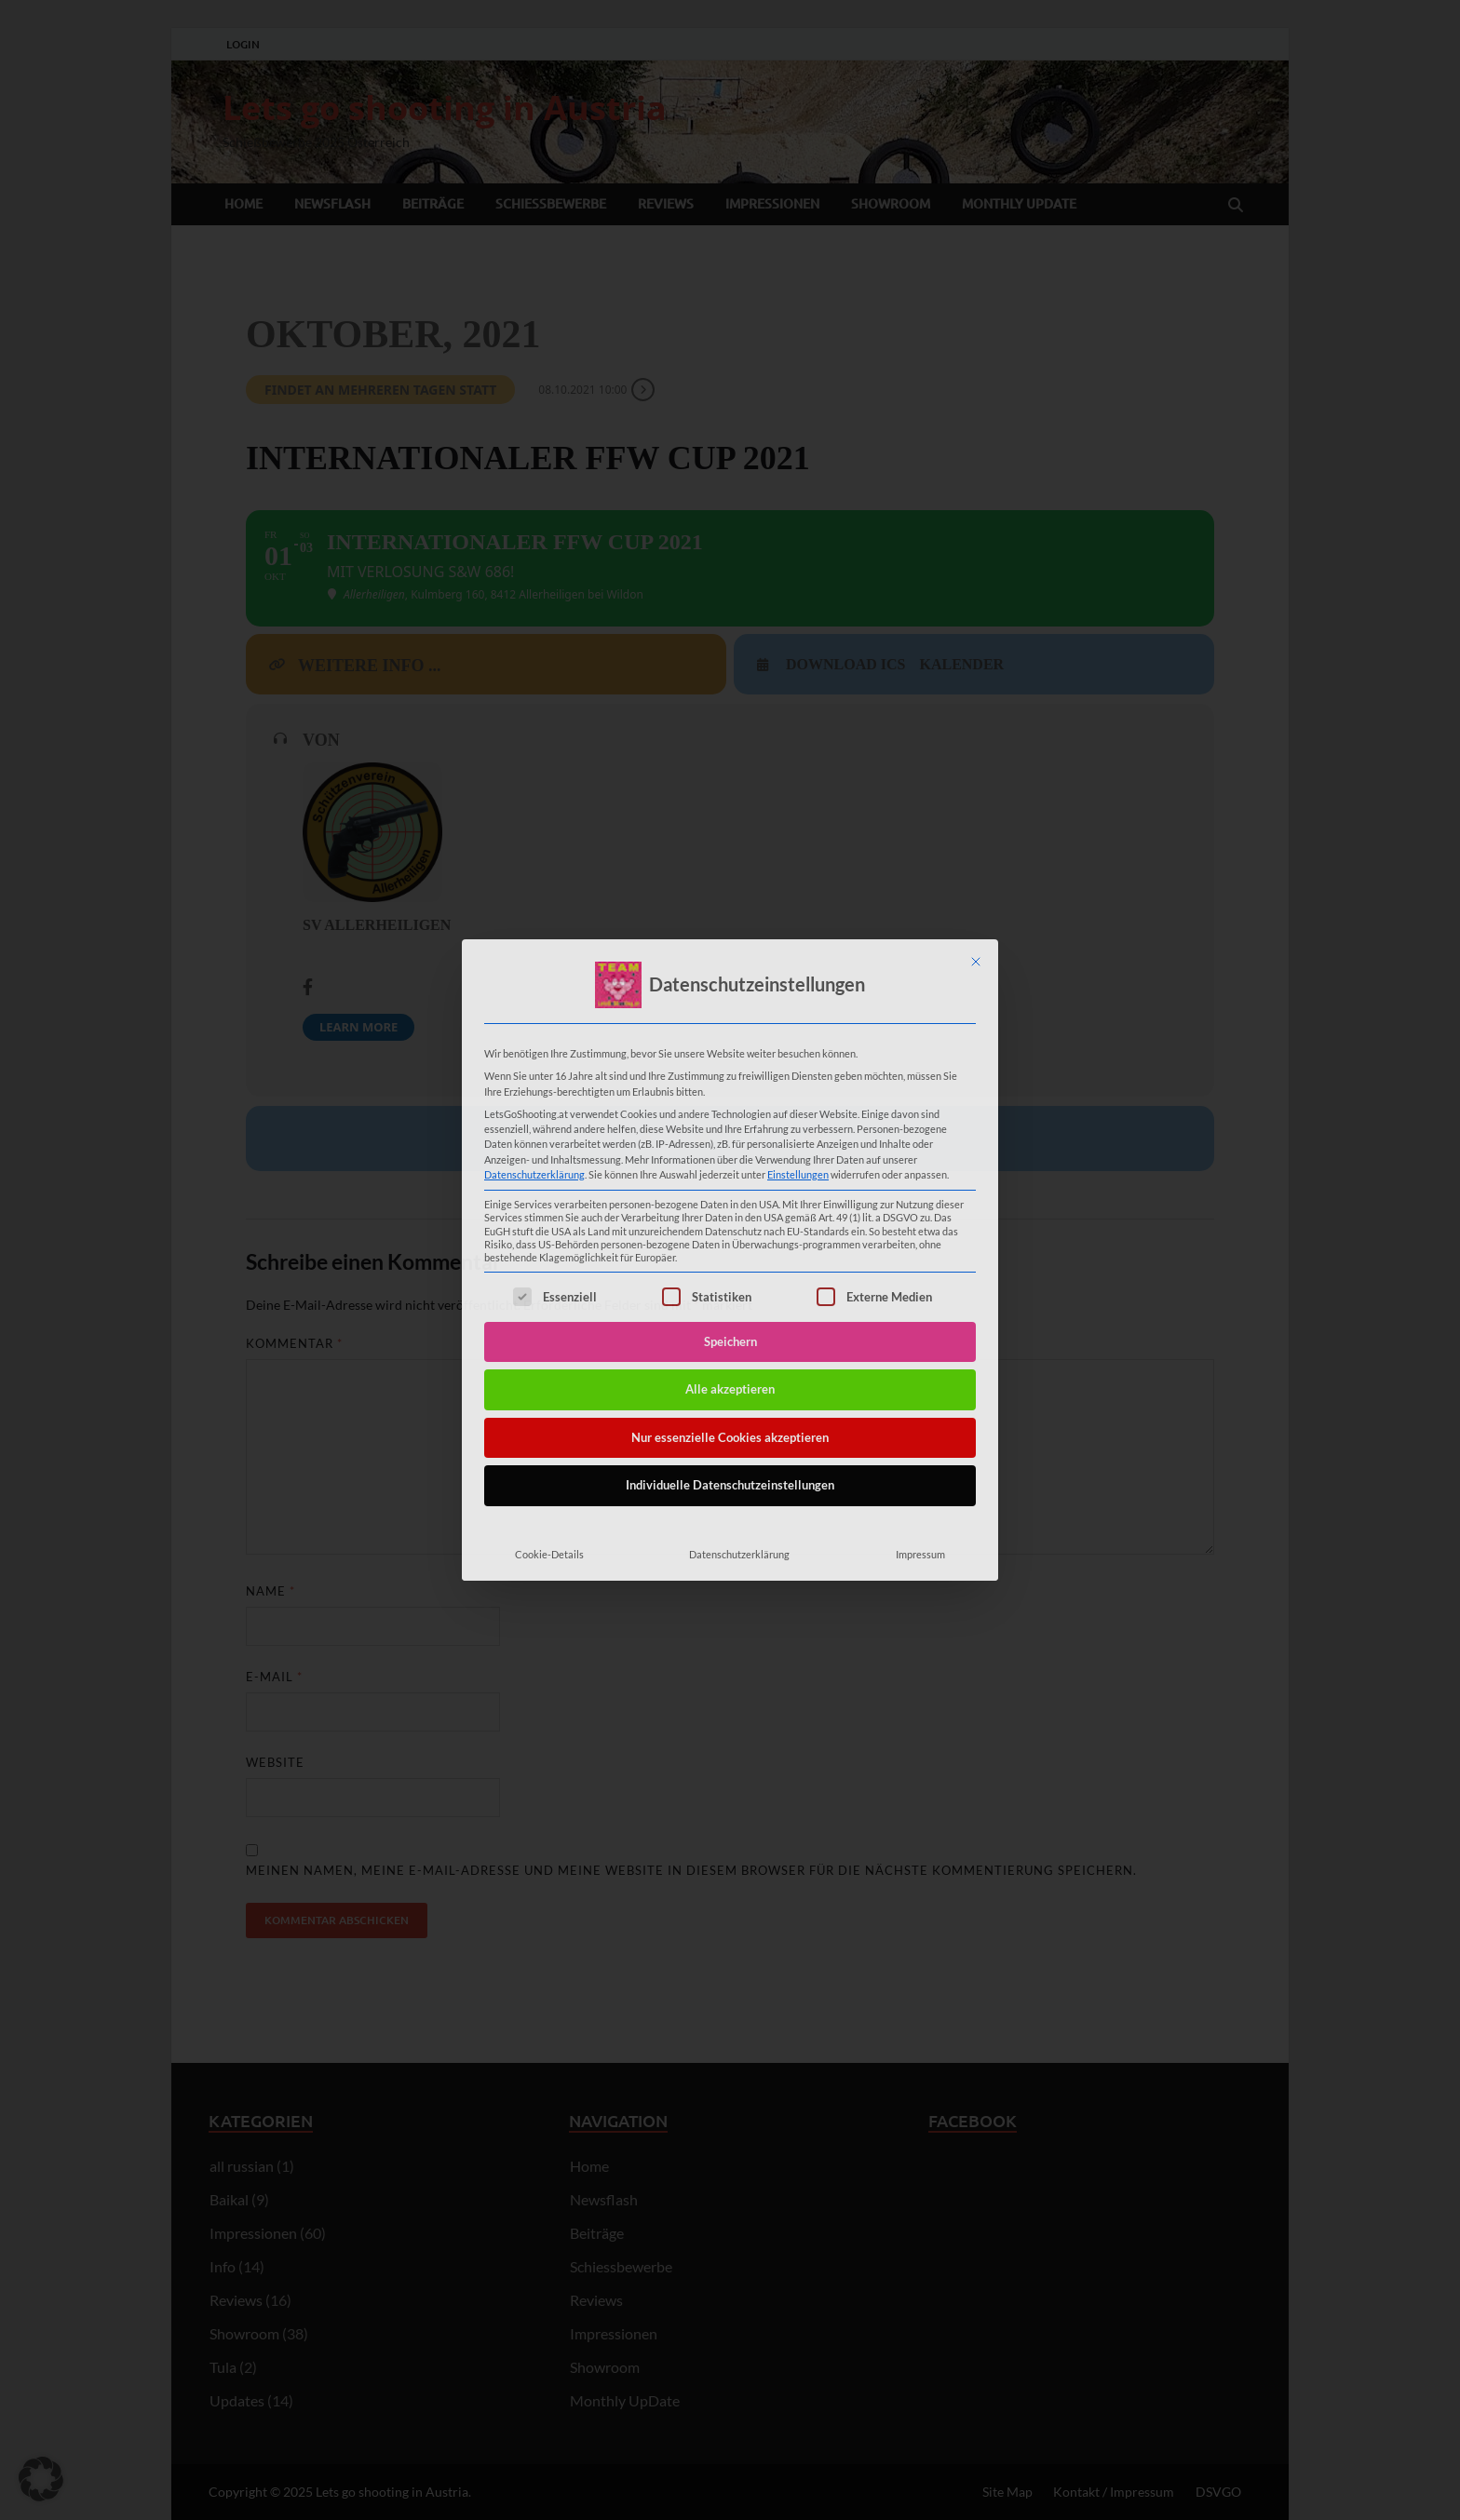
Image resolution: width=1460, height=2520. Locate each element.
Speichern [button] (730, 1341)
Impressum (920, 1554)
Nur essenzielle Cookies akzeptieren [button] (730, 1437)
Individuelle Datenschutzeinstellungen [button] (730, 1484)
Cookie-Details (549, 1554)
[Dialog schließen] (976, 962)
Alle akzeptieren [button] (730, 1388)
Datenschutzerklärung (534, 1174)
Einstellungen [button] (798, 1174)
